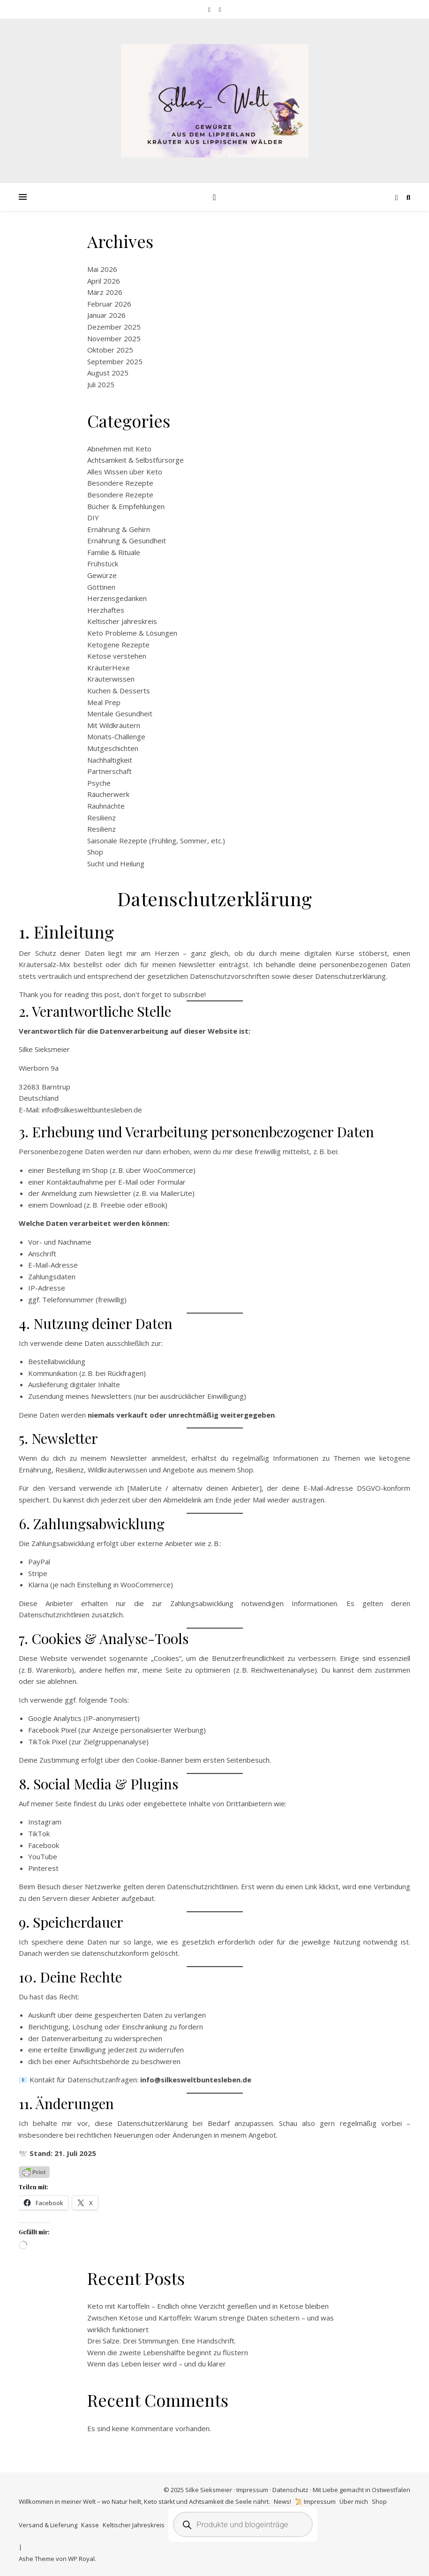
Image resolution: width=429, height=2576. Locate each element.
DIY (93, 517)
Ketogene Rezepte (118, 644)
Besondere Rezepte (120, 483)
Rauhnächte (106, 806)
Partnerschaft (109, 771)
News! (282, 2501)
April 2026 (103, 280)
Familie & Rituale (113, 552)
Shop (95, 851)
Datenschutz (290, 2490)
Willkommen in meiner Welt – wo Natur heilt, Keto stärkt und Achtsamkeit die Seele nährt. (144, 2501)
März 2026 (104, 292)
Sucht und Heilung (115, 863)
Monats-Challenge (116, 736)
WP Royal (81, 2558)
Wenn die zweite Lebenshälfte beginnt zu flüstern (167, 2352)
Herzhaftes (105, 610)
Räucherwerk (108, 794)
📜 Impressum (315, 2501)
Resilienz (101, 817)
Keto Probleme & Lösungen (132, 633)
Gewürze (102, 575)
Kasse (90, 2525)
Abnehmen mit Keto (119, 448)
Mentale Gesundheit (119, 713)
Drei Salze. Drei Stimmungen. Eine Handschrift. (161, 2340)
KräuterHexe (108, 667)
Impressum (252, 2490)
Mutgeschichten (112, 748)
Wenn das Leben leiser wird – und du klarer (156, 2363)
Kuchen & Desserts (118, 690)
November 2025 (114, 338)
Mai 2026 (102, 269)
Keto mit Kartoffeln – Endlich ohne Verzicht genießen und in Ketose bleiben (208, 2306)
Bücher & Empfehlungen (126, 506)
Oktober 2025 (110, 349)
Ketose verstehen (116, 656)
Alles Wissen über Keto (124, 471)
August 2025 (107, 372)
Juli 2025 (100, 384)
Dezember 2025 (114, 326)
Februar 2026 (109, 303)
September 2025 (115, 361)
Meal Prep (103, 702)
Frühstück (102, 563)
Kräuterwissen (111, 678)
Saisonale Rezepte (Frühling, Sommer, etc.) (156, 840)
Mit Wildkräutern (113, 725)
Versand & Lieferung (48, 2525)
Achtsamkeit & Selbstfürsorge (135, 460)
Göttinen (101, 587)
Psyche (99, 783)
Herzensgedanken (117, 598)
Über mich (353, 2501)
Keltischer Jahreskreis (122, 621)
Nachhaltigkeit (109, 760)
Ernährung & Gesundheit (126, 540)
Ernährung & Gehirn (118, 529)
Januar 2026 (106, 315)
